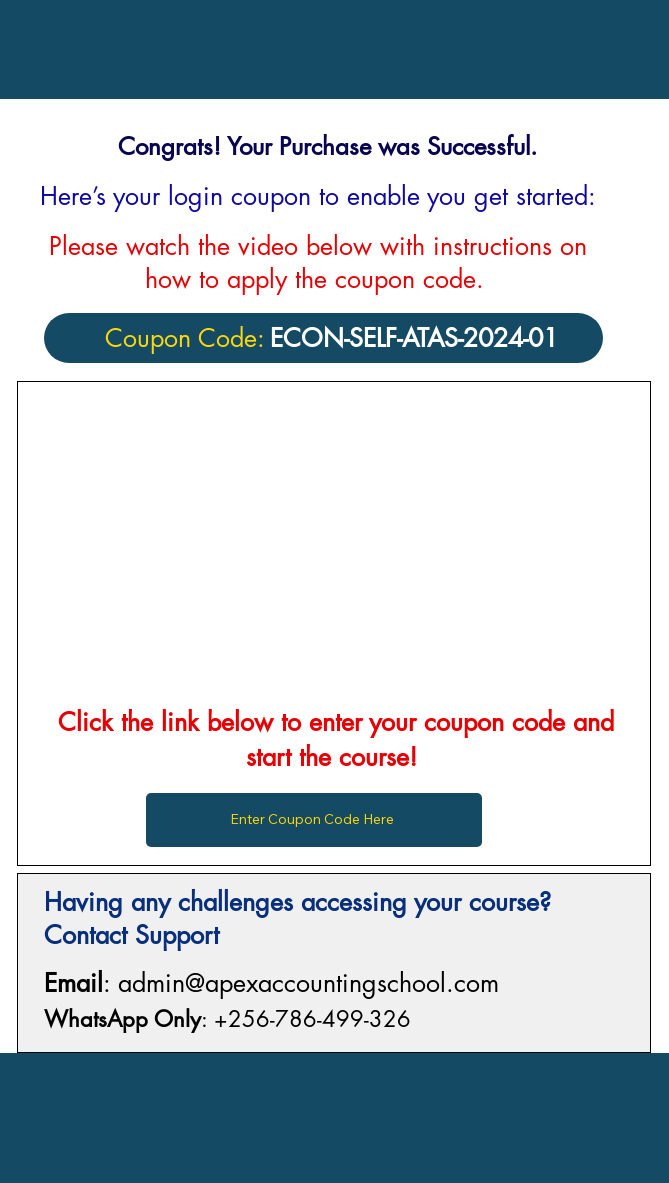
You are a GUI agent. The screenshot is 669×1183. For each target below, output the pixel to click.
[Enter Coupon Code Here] (314, 820)
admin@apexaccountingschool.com (308, 983)
